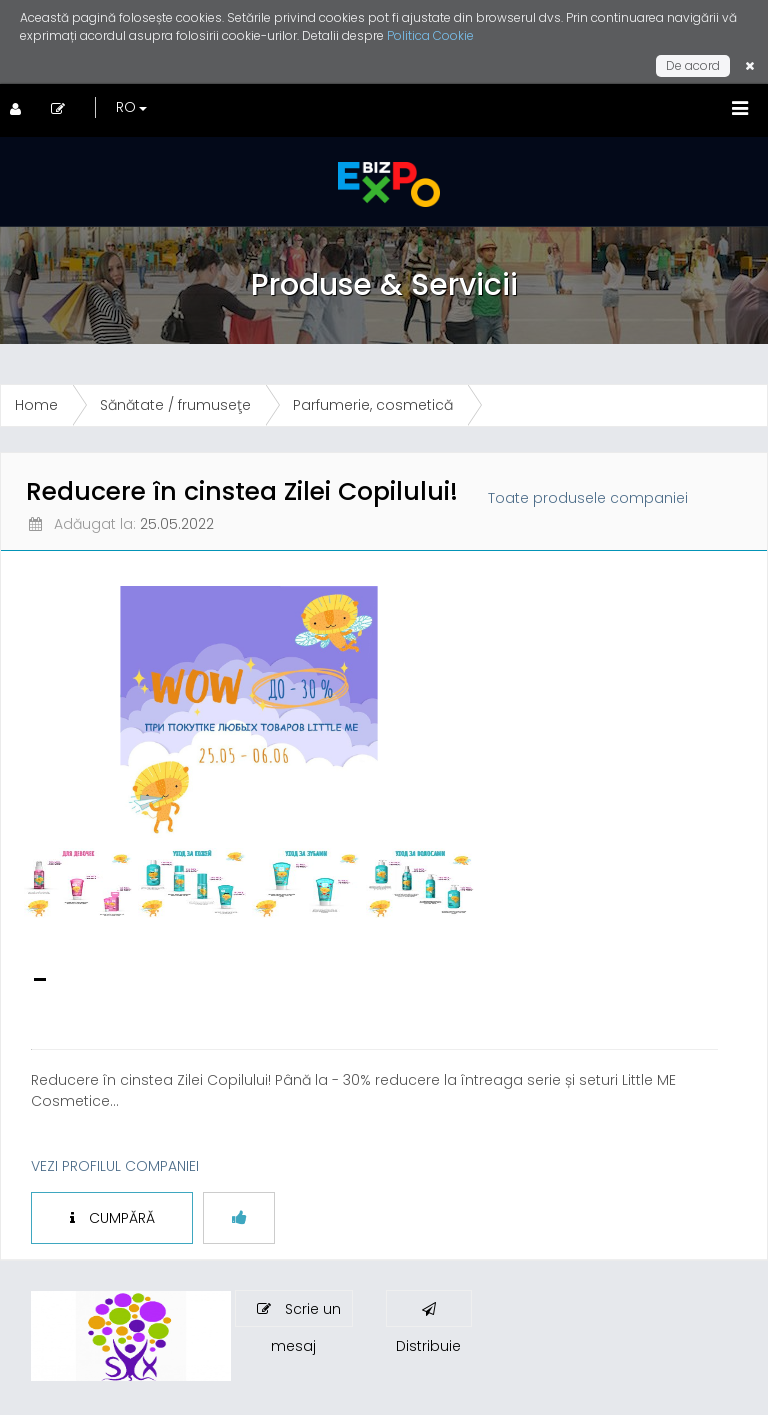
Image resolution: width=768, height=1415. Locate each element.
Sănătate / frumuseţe (175, 405)
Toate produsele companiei (588, 498)
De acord (693, 65)
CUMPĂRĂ (112, 1218)
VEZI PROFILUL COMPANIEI (115, 1166)
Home (36, 405)
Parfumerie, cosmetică (373, 405)
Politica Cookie (430, 35)
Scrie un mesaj (299, 1313)
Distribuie (428, 1314)
